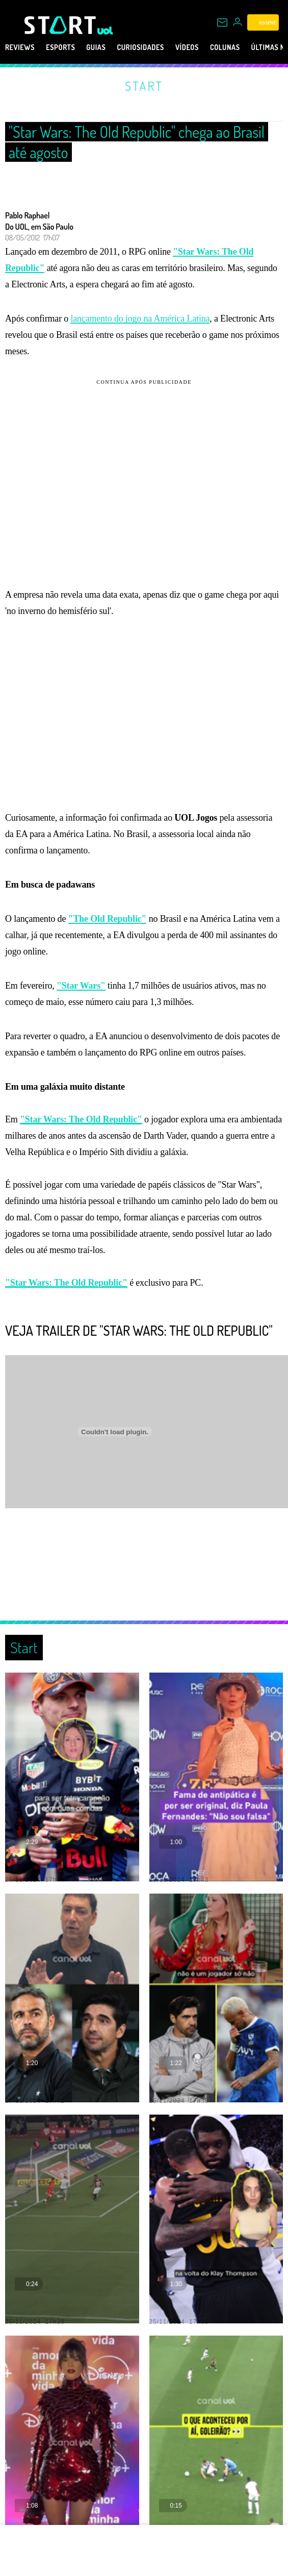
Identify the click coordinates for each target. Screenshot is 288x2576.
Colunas (225, 47)
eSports (60, 47)
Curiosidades (140, 47)
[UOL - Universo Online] (105, 31)
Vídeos (187, 47)
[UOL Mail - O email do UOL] (222, 22)
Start (144, 86)
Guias (96, 47)
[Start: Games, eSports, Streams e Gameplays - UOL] (60, 25)
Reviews (20, 47)
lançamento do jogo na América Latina (140, 318)
